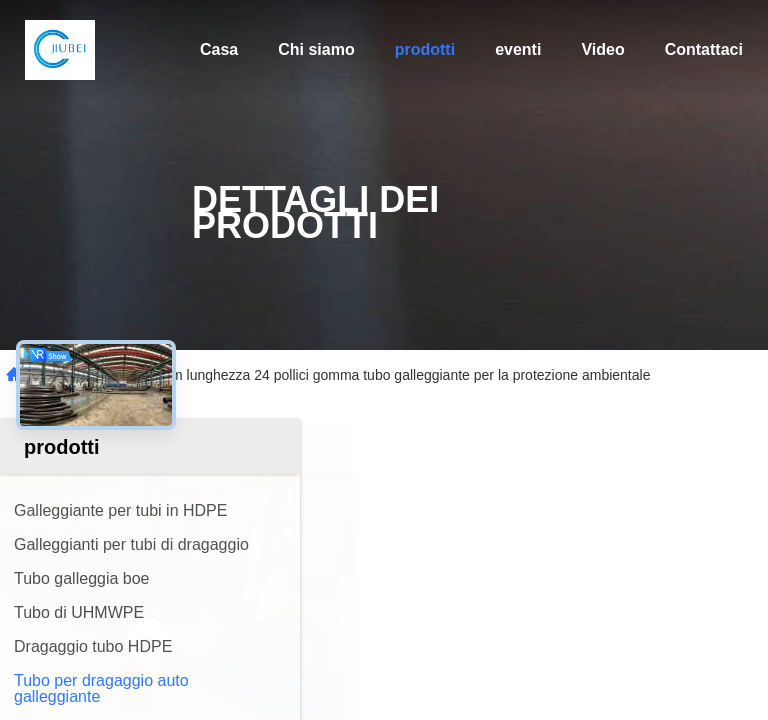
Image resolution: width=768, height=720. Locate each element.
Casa (219, 49)
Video (602, 49)
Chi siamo (316, 49)
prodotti (425, 49)
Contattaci (704, 49)
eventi (518, 49)
